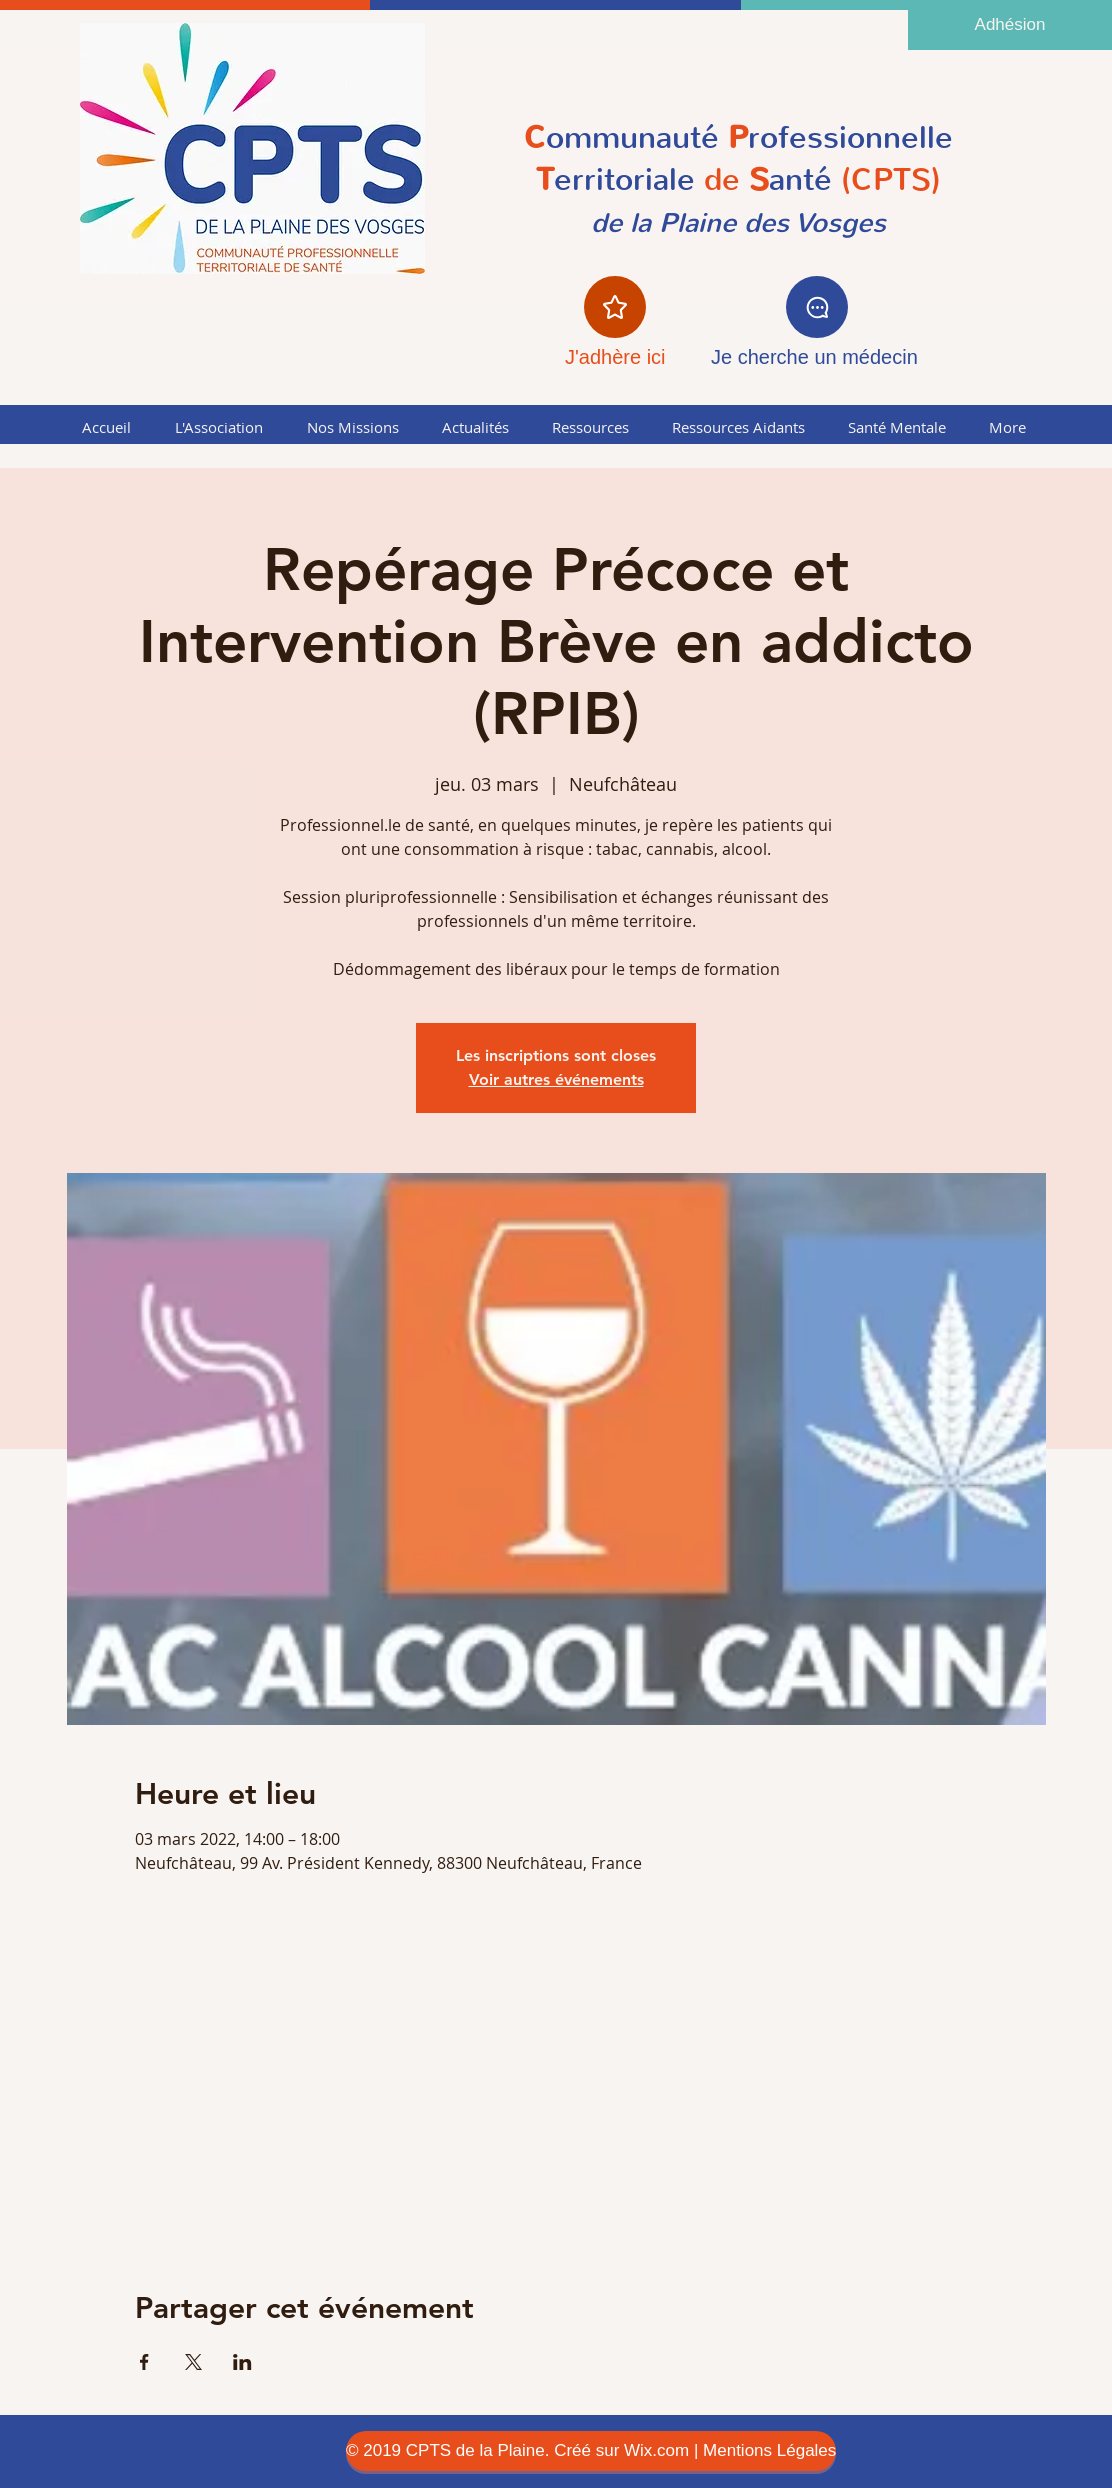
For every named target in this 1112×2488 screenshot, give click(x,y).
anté (800, 179)
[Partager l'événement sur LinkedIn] (242, 2362)
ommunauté (632, 137)
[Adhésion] (1010, 25)
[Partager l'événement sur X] (193, 2362)
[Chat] (817, 307)
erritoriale (624, 179)
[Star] (615, 307)
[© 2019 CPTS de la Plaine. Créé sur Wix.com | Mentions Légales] (591, 2451)
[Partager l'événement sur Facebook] (144, 2362)
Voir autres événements (556, 1079)
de (732, 179)
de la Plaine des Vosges (738, 223)
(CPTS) (886, 179)
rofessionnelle (850, 137)
